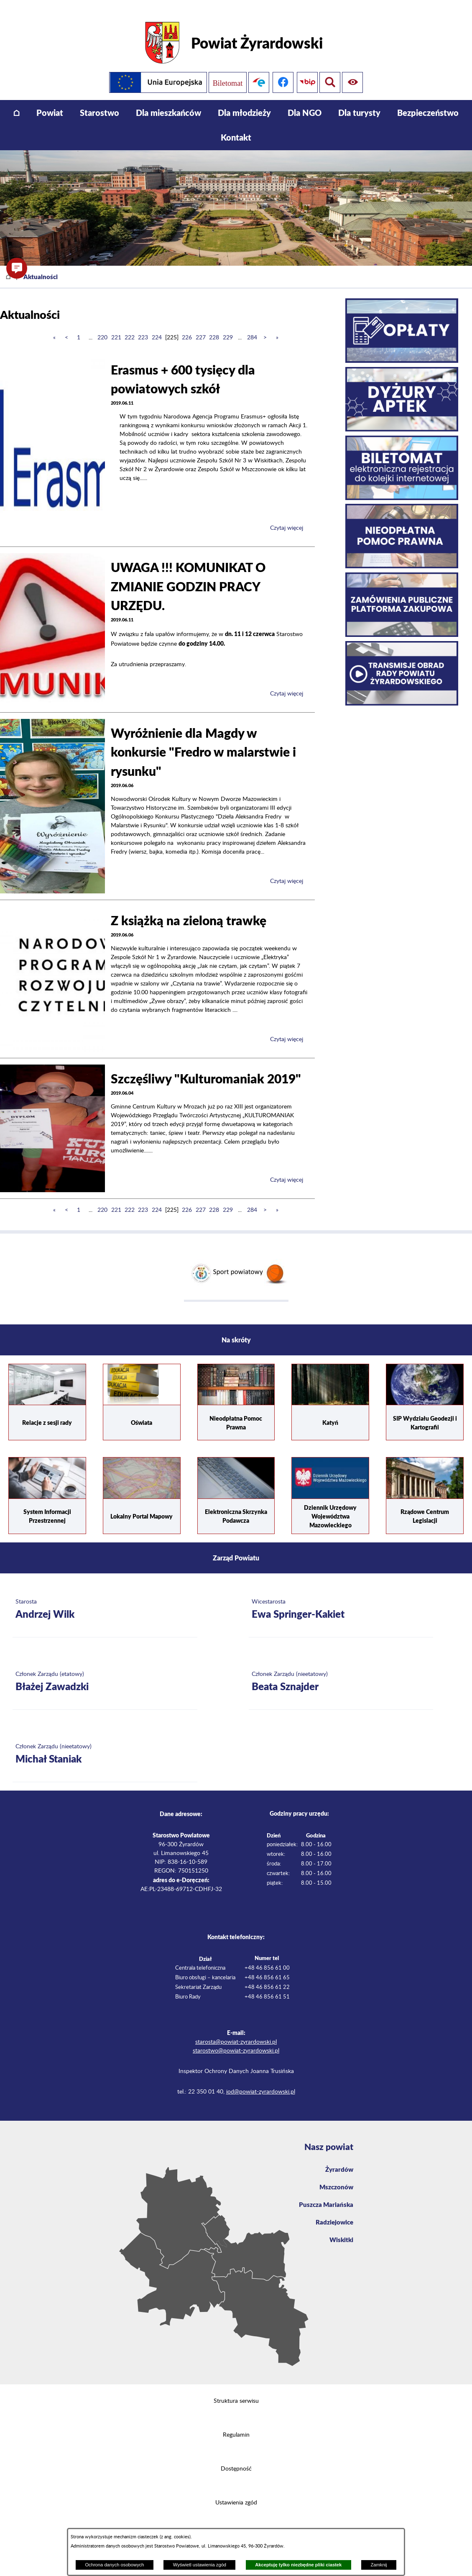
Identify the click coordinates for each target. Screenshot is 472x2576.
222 (130, 327)
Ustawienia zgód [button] (236, 2493)
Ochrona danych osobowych (114, 2564)
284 (252, 327)
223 (143, 327)
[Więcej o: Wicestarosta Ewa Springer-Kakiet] (341, 1599)
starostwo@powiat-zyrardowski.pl (236, 2040)
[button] (16, 268)
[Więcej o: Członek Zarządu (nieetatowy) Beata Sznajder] (341, 1671)
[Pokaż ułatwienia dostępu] (329, 72)
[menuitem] (16, 102)
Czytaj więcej (286, 518)
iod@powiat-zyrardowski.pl (260, 2081)
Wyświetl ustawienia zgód (199, 2564)
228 (214, 327)
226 (187, 327)
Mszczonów (335, 2178)
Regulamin (236, 2425)
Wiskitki (340, 2233)
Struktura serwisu (236, 2391)
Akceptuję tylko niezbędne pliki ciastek (298, 2564)
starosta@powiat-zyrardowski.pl (236, 2032)
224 (157, 327)
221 (116, 327)
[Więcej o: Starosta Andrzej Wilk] (105, 1599)
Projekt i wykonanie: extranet (236, 2527)
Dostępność (236, 2459)
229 (228, 327)
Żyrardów (338, 2160)
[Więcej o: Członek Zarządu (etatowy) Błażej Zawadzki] (105, 1671)
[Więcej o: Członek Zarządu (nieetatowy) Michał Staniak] (105, 1744)
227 (201, 327)
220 (102, 327)
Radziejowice (333, 2215)
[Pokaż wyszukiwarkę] (354, 72)
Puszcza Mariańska (325, 2196)
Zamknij (378, 2564)
